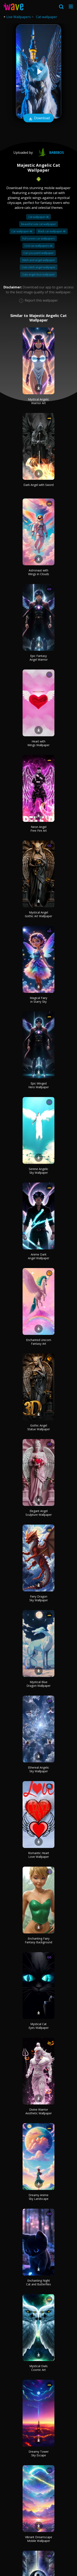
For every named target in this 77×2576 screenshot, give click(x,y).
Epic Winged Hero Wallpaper (38, 1085)
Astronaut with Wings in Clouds (38, 572)
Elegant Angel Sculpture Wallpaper (38, 1513)
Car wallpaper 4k (22, 231)
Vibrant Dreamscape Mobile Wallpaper (38, 2539)
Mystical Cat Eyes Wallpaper (39, 2026)
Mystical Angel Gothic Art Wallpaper (38, 914)
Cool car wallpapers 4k (38, 245)
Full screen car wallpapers (38, 238)
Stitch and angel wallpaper (38, 260)
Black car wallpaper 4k (52, 231)
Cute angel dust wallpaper (38, 274)
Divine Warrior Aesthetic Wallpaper (38, 2111)
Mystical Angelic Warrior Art (38, 401)
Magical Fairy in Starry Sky (38, 1000)
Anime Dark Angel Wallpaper (38, 1256)
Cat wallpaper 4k (38, 217)
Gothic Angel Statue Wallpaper (38, 1427)
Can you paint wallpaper (38, 253)
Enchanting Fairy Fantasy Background (38, 1940)
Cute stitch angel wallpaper (38, 267)
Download (39, 118)
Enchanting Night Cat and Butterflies (38, 2282)
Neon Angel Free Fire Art (38, 828)
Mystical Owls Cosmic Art (38, 2368)
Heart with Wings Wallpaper (38, 743)
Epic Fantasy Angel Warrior (39, 657)
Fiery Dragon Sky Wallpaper (38, 1598)
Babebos (50, 152)
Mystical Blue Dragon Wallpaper (38, 1684)
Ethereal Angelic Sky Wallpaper (38, 1769)
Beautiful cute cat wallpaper (38, 224)
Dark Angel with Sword (38, 485)
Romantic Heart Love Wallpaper (38, 1855)
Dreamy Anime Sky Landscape (38, 2197)
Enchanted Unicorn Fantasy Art (38, 1342)
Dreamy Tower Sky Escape (39, 2453)
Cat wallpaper (46, 17)
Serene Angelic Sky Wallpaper (38, 1171)
